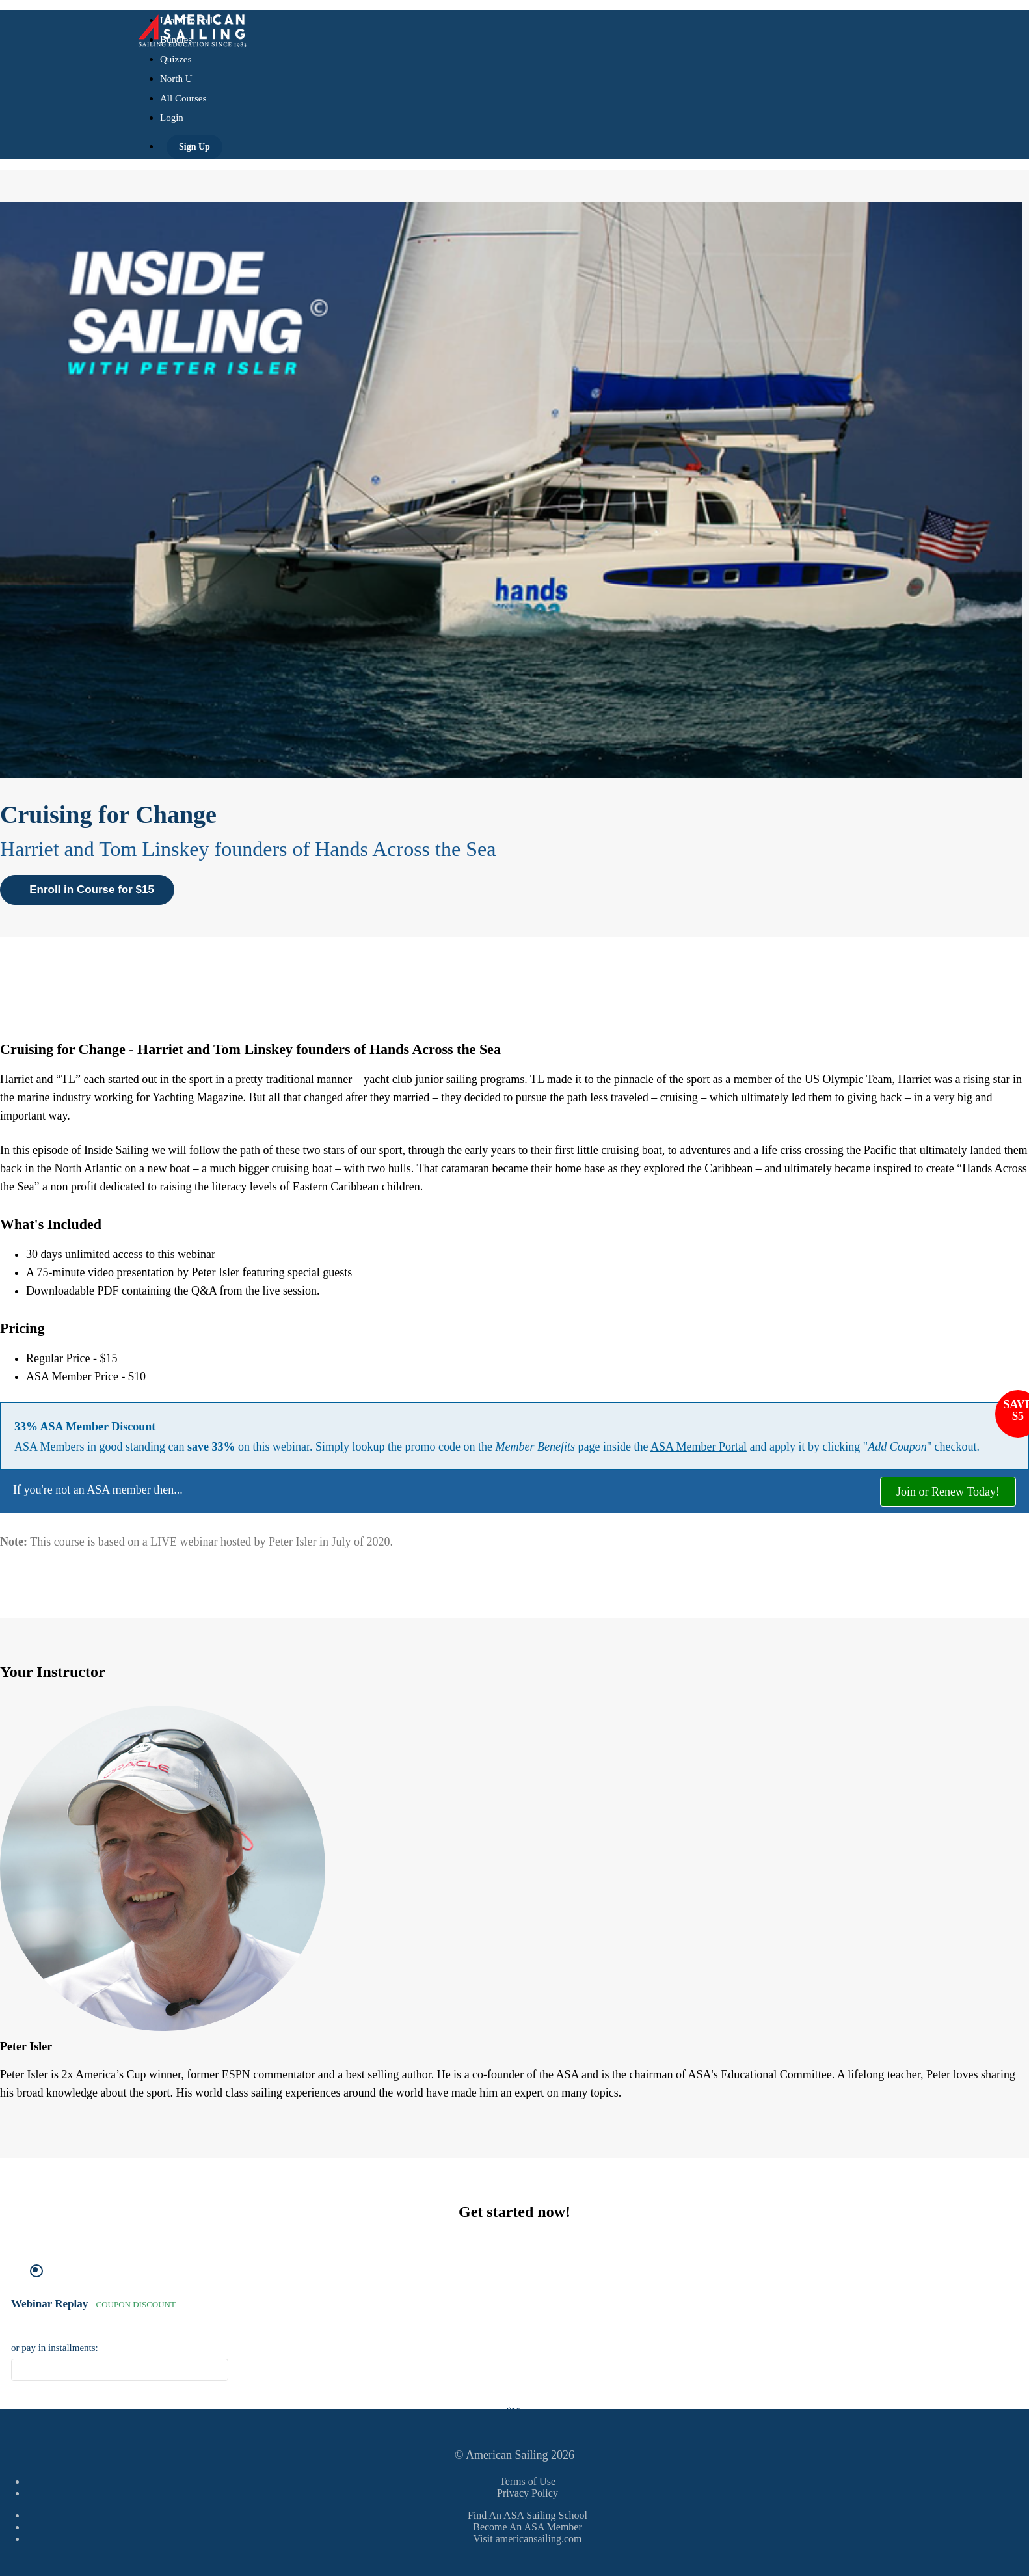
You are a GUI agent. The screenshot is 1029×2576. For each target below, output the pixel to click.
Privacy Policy (527, 2493)
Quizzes (175, 59)
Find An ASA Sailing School (527, 2515)
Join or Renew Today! (948, 1491)
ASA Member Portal (698, 1446)
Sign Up (194, 147)
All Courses (183, 98)
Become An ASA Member (527, 2526)
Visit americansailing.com (528, 2538)
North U (176, 79)
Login (171, 118)
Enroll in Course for (87, 889)
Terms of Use (527, 2481)
